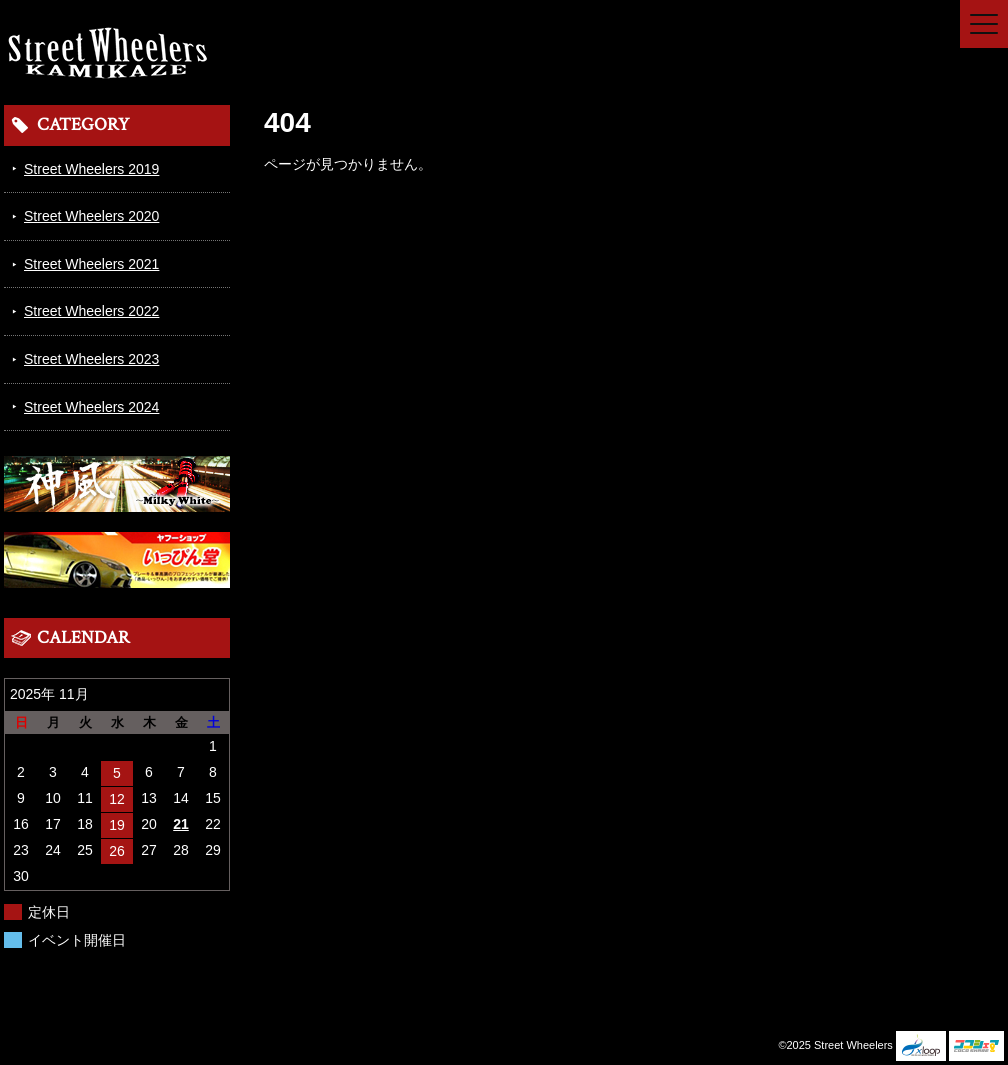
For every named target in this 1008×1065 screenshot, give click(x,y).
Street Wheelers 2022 (91, 311)
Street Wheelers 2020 (91, 216)
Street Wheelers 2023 (91, 359)
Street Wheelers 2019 (91, 169)
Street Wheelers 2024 (91, 407)
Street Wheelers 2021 (91, 264)
